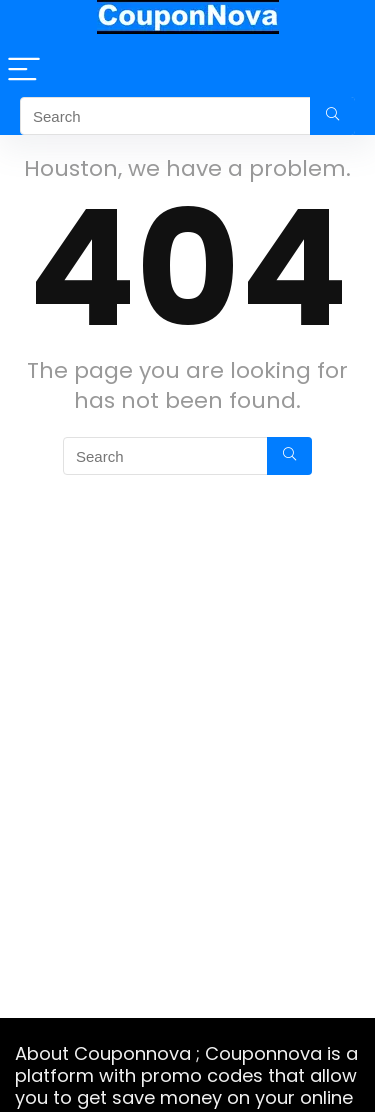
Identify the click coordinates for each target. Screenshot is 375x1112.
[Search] (332, 116)
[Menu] (24, 70)
